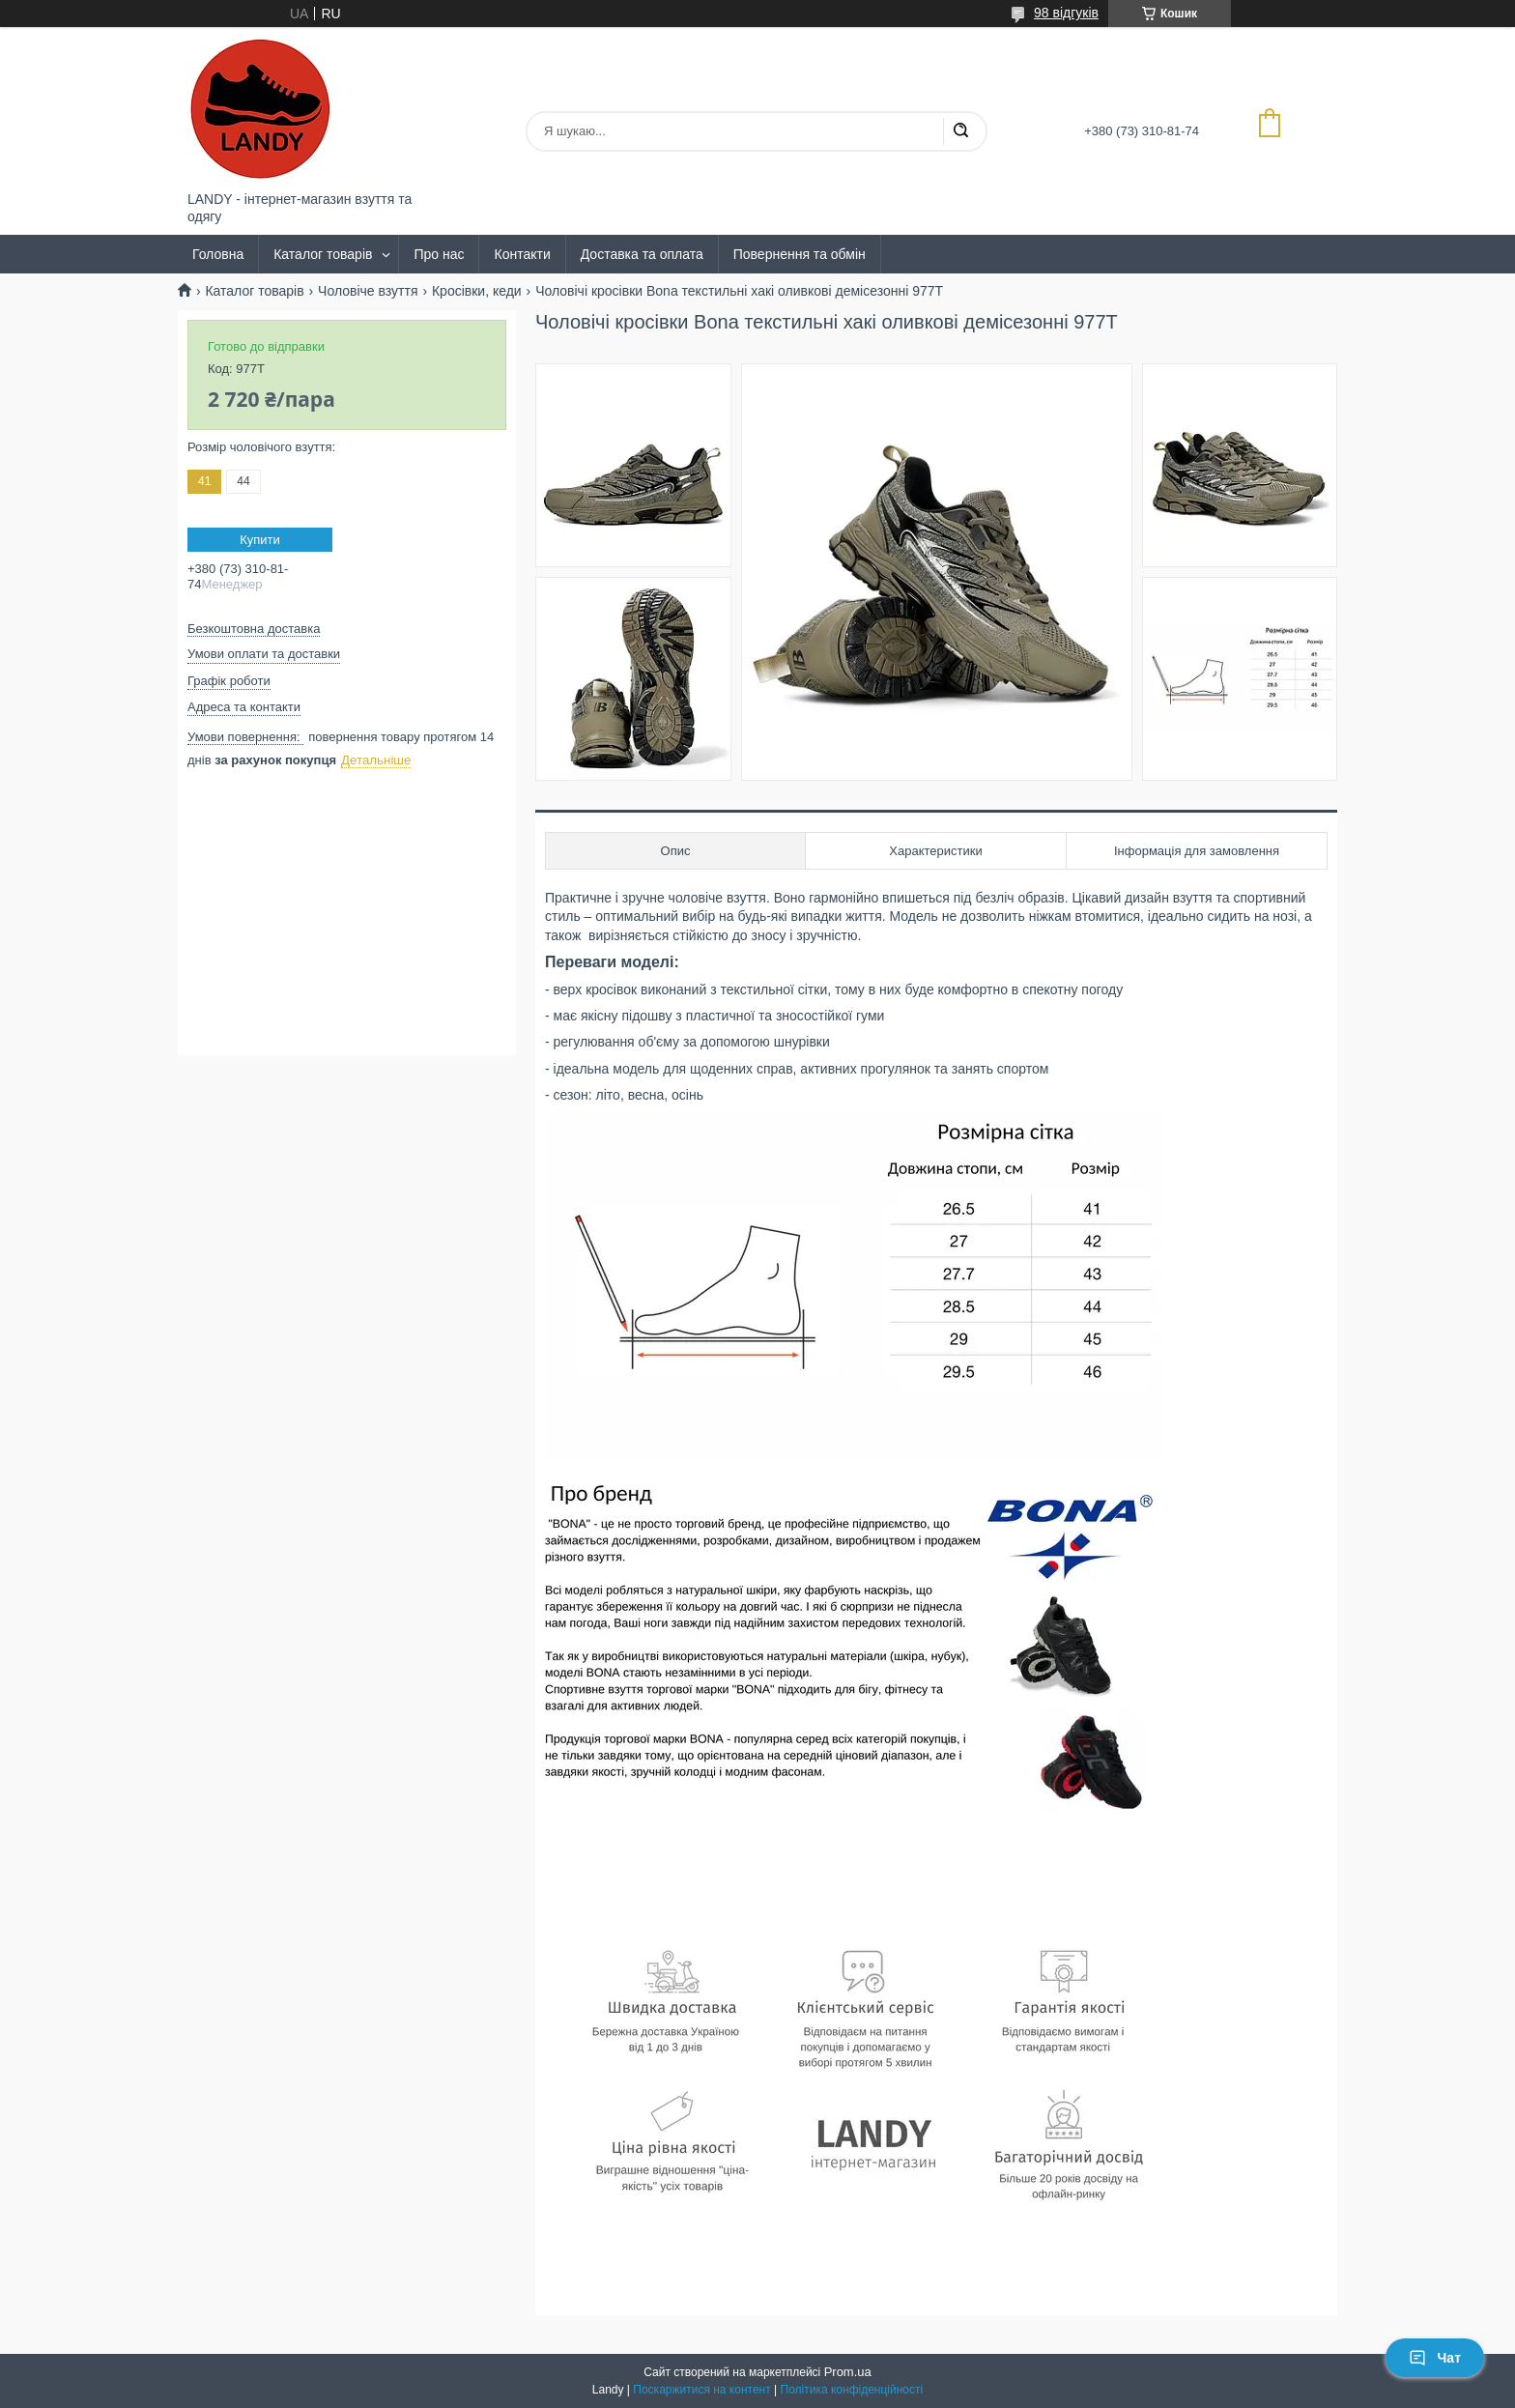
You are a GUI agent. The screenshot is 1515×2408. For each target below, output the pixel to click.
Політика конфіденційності (852, 2389)
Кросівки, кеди (477, 291)
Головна (217, 254)
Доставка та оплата (642, 254)
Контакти (522, 254)
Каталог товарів (322, 254)
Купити (260, 539)
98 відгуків (1066, 12)
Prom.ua (848, 2372)
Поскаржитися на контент (701, 2389)
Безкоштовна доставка (253, 628)
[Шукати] (960, 131)
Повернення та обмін (799, 254)
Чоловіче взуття (367, 291)
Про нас (439, 254)
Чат (1435, 2357)
